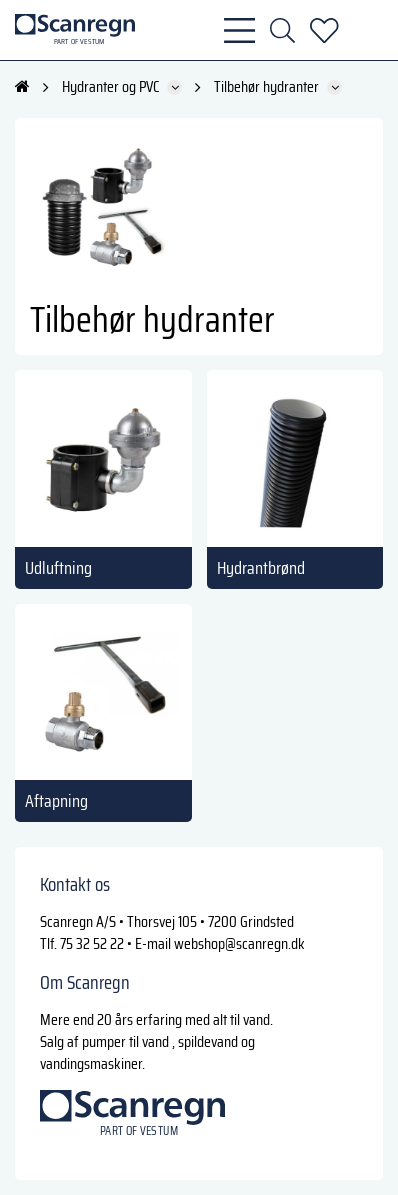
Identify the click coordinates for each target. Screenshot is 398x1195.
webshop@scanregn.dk (239, 943)
